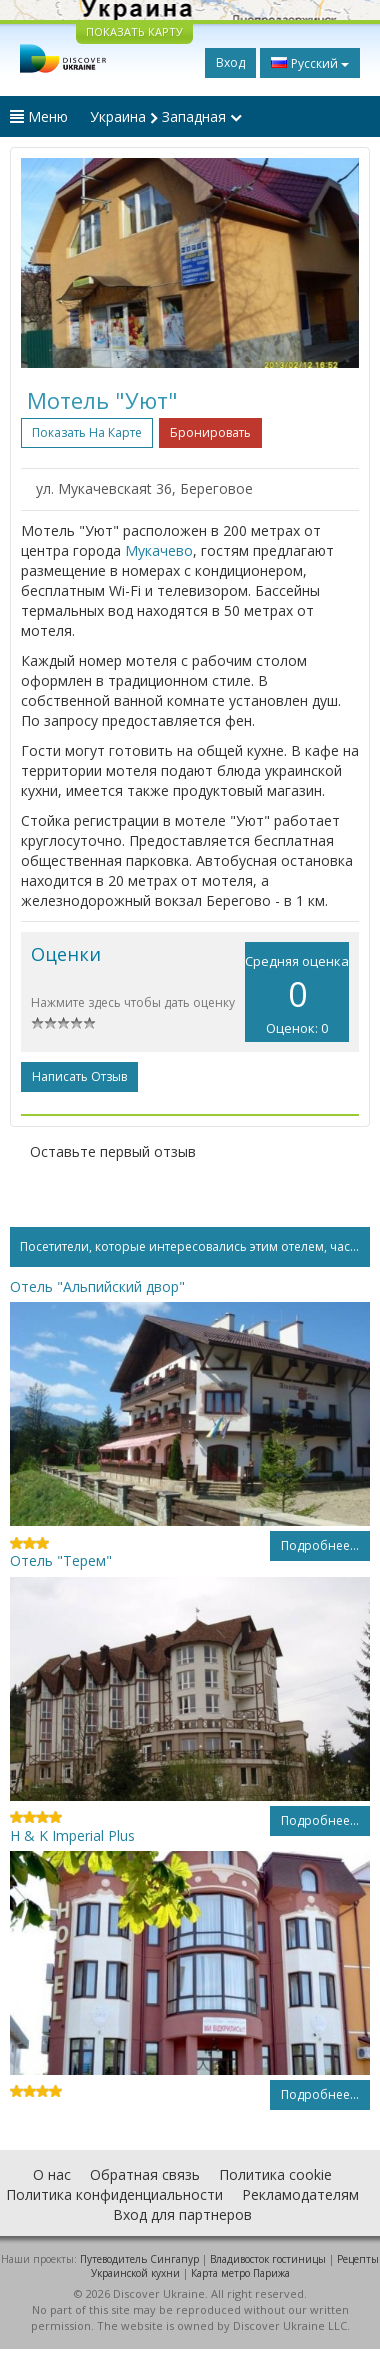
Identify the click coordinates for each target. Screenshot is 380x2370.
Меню (39, 116)
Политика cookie (275, 2174)
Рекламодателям (300, 2194)
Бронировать (210, 432)
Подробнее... (320, 1545)
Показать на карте (87, 432)
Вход (230, 62)
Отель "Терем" (61, 1560)
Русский (310, 63)
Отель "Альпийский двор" (97, 1286)
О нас (52, 2174)
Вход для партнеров (182, 2214)
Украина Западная (166, 116)
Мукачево (159, 550)
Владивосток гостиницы (268, 2259)
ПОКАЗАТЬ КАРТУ (134, 31)
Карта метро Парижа (240, 2273)
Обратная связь (145, 2174)
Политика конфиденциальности (114, 2194)
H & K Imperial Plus (72, 1835)
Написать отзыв (79, 1076)
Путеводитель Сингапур (139, 2259)
